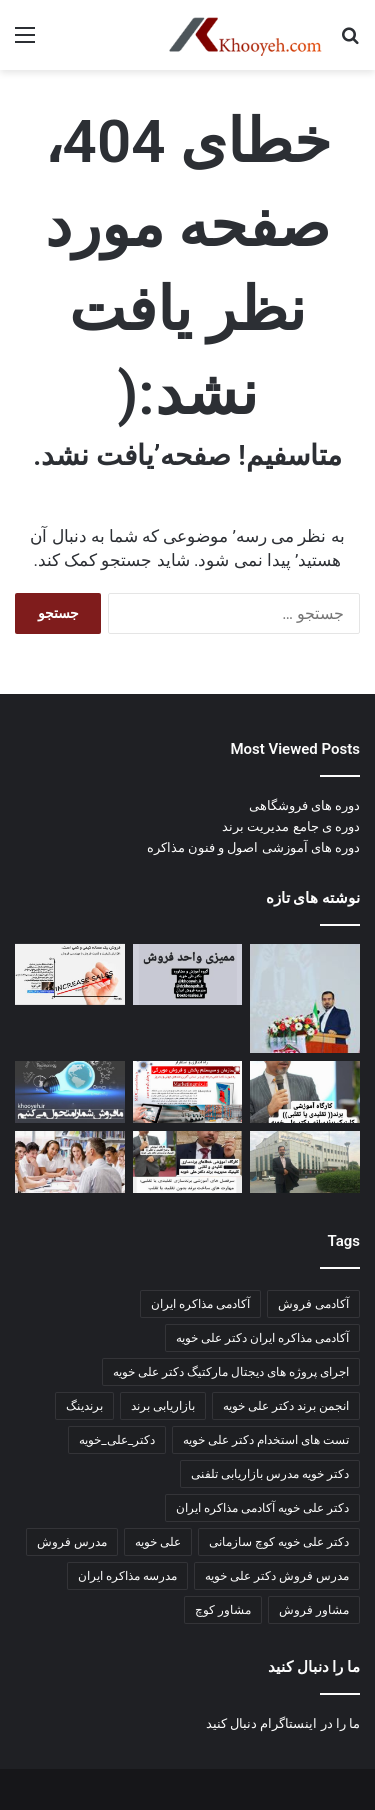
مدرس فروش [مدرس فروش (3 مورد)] (72, 1542)
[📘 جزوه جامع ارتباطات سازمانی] (305, 999)
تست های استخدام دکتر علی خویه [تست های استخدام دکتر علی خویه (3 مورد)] (266, 1440)
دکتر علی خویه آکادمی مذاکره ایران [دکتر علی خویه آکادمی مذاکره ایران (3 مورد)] (262, 1508)
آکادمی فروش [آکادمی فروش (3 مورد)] (313, 1304)
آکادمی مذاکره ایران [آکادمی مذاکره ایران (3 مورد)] (200, 1304)
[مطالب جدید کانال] (70, 1162)
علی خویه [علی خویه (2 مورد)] (158, 1542)
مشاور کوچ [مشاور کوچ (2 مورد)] (223, 1610)
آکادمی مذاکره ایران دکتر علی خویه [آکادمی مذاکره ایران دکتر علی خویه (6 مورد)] (262, 1338)
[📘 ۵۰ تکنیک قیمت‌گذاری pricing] (305, 1162)
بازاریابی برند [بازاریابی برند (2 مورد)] (163, 1406)
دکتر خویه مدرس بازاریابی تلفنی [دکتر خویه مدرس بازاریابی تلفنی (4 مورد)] (270, 1474)
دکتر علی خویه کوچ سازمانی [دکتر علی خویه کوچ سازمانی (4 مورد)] (279, 1542)
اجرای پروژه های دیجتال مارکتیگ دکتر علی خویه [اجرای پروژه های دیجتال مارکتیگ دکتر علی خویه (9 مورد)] (231, 1372)
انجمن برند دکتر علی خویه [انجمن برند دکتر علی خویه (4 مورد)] (286, 1406)
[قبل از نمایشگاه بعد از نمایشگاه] (70, 975)
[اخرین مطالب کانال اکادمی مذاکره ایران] (188, 1162)
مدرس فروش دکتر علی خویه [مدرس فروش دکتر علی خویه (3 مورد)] (277, 1576)
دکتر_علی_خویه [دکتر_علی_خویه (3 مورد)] (117, 1440)
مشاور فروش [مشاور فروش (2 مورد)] (314, 1610)
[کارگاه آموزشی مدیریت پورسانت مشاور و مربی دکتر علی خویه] (70, 1092)
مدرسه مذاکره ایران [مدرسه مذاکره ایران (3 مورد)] (127, 1576)
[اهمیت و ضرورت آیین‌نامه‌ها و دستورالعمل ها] (188, 975)
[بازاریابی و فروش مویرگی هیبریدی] (188, 1092)
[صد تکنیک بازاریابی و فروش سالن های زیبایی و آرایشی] (305, 1092)
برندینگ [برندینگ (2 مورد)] (84, 1406)
